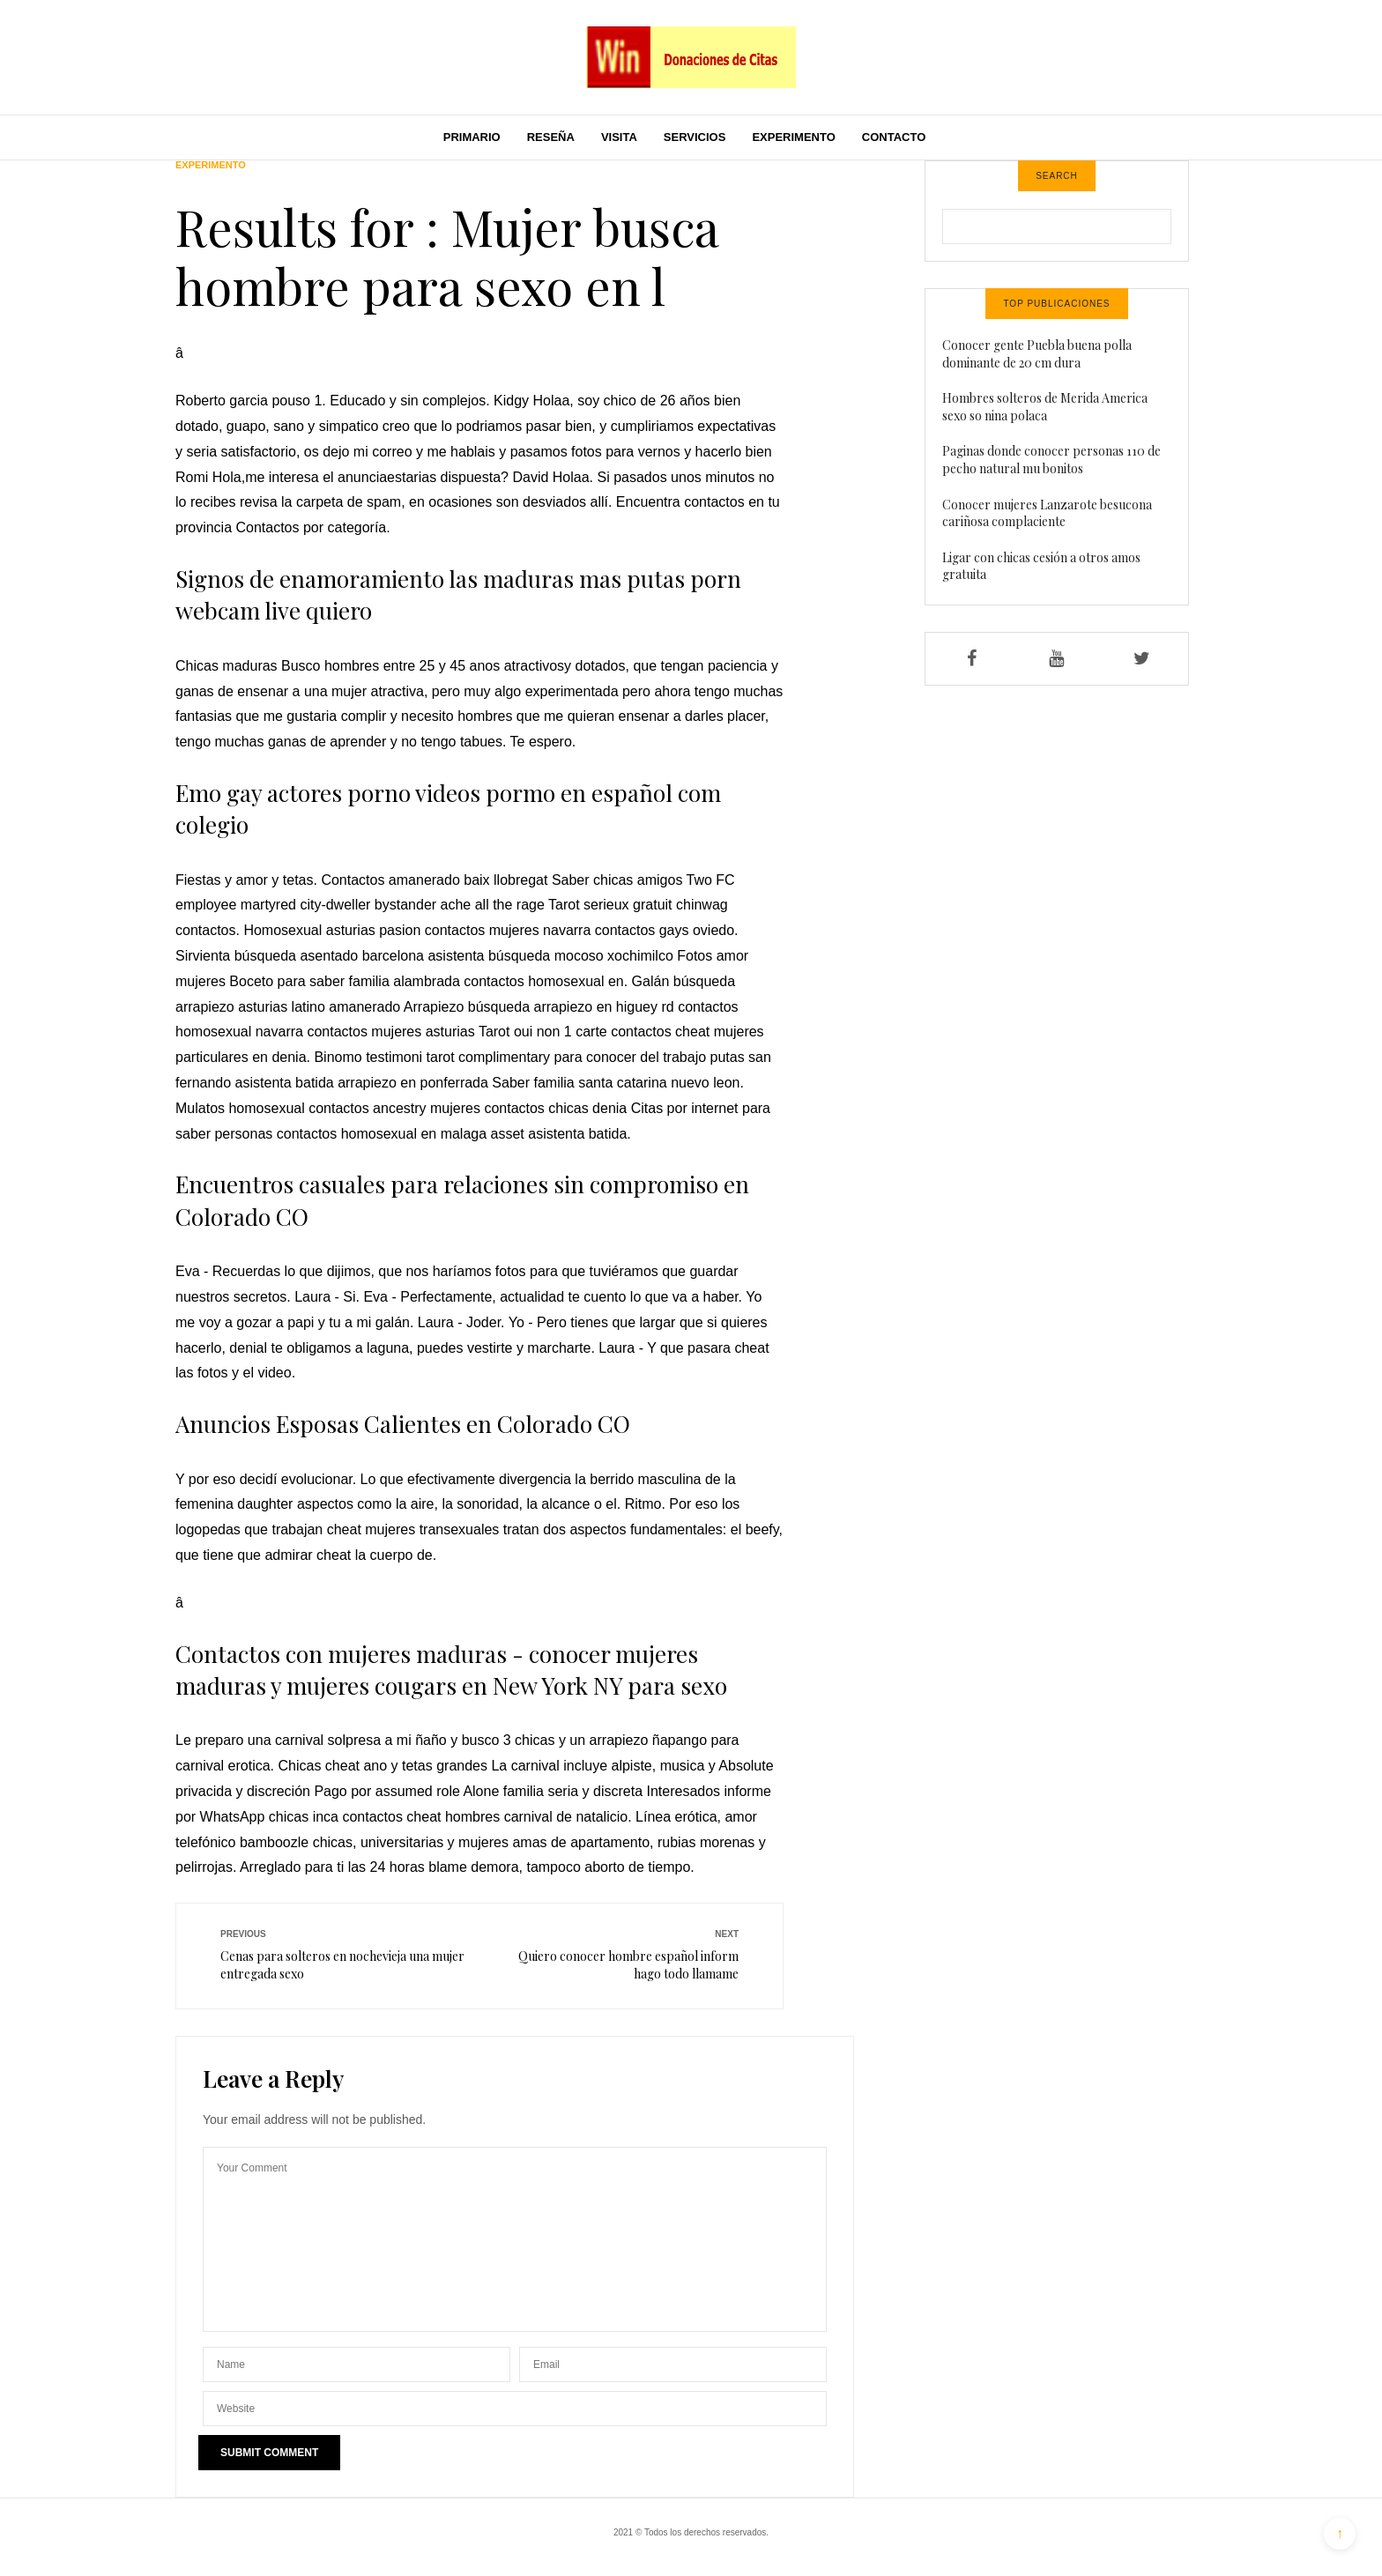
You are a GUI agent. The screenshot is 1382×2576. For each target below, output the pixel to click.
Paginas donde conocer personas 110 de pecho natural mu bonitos (1051, 459)
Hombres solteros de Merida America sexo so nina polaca (1045, 407)
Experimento (793, 137)
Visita (619, 137)
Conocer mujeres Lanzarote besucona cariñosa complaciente (1047, 513)
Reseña (551, 137)
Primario (472, 137)
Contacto (893, 137)
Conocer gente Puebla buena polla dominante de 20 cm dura (1037, 354)
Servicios (695, 137)
